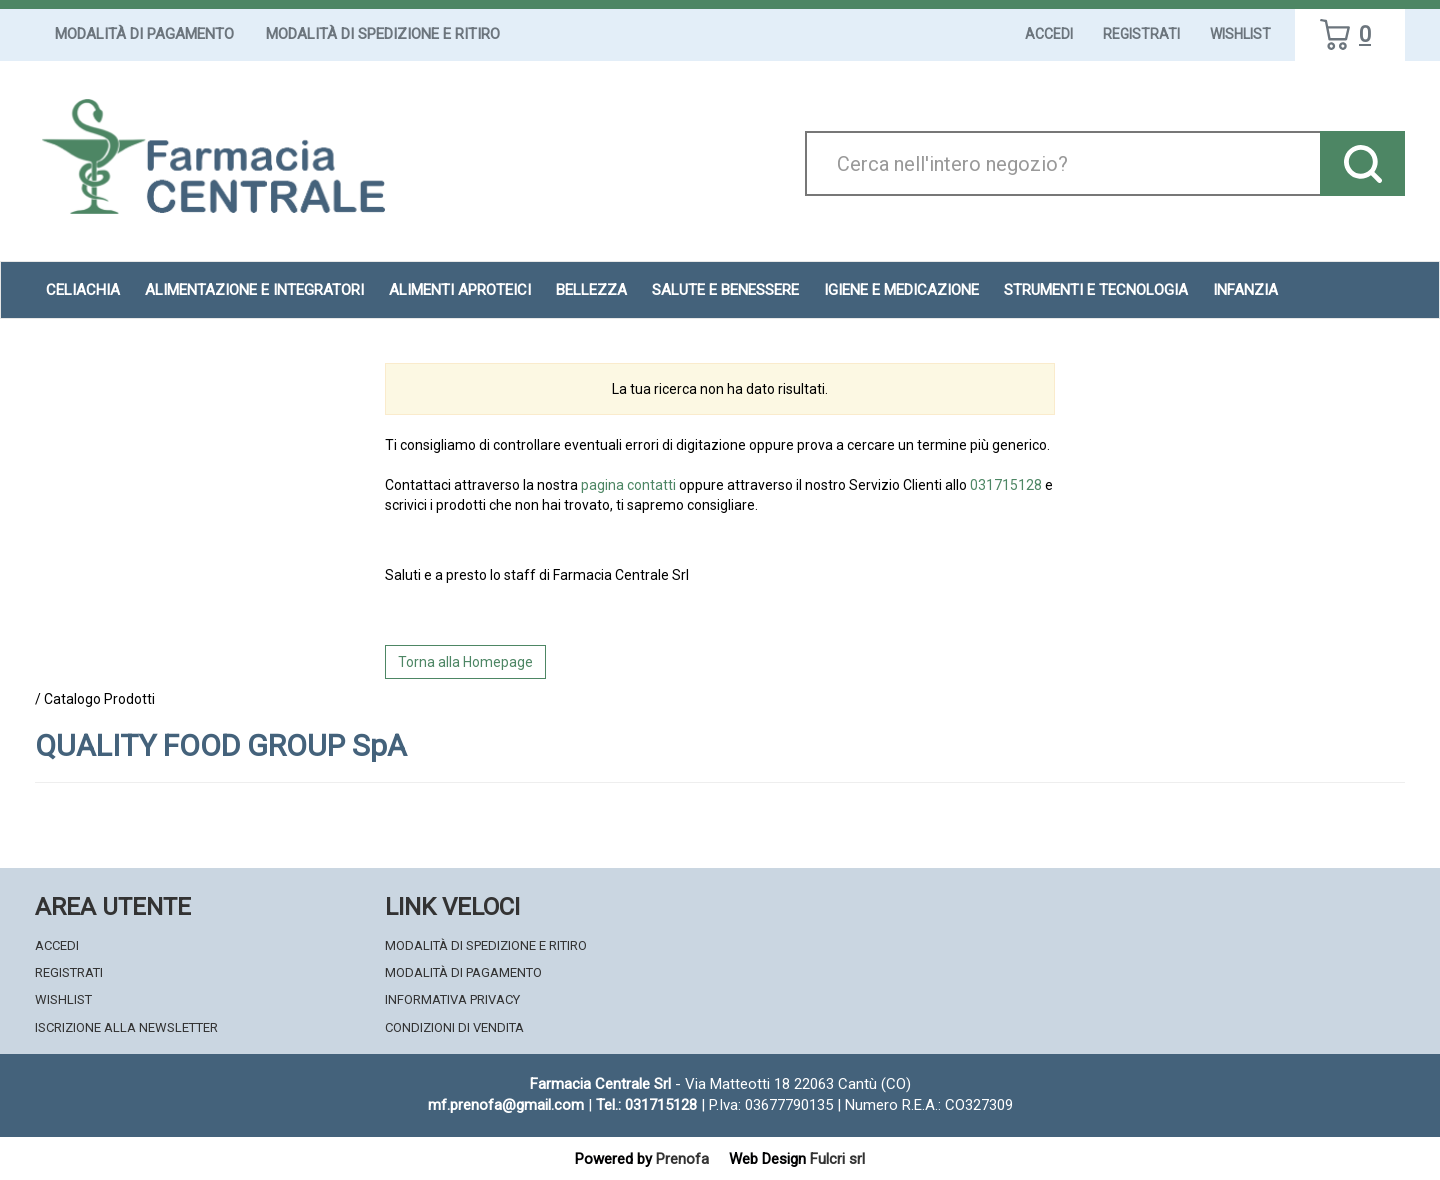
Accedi (1049, 34)
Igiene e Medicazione (901, 290)
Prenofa (682, 1159)
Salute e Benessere (725, 290)
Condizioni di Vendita (454, 1027)
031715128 (1006, 485)
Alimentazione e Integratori (254, 290)
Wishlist (1240, 34)
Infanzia (1245, 290)
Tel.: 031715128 (646, 1105)
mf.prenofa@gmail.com (506, 1105)
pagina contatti (628, 485)
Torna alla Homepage (465, 662)
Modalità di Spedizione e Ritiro (383, 34)
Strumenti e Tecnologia (1096, 290)
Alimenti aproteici (460, 290)
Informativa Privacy (452, 999)
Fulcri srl (837, 1159)
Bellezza (591, 290)
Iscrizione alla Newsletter (126, 1027)
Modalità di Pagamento (144, 34)
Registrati (1141, 34)
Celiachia (83, 290)
